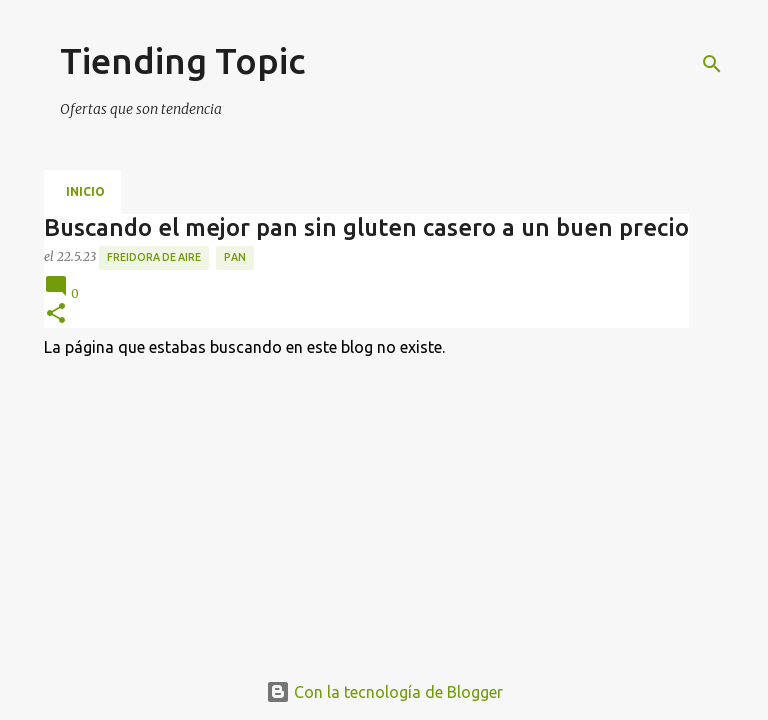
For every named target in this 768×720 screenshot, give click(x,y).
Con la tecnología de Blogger (384, 692)
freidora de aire (154, 257)
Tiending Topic (182, 60)
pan (235, 257)
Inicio (85, 191)
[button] (56, 314)
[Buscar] (712, 64)
